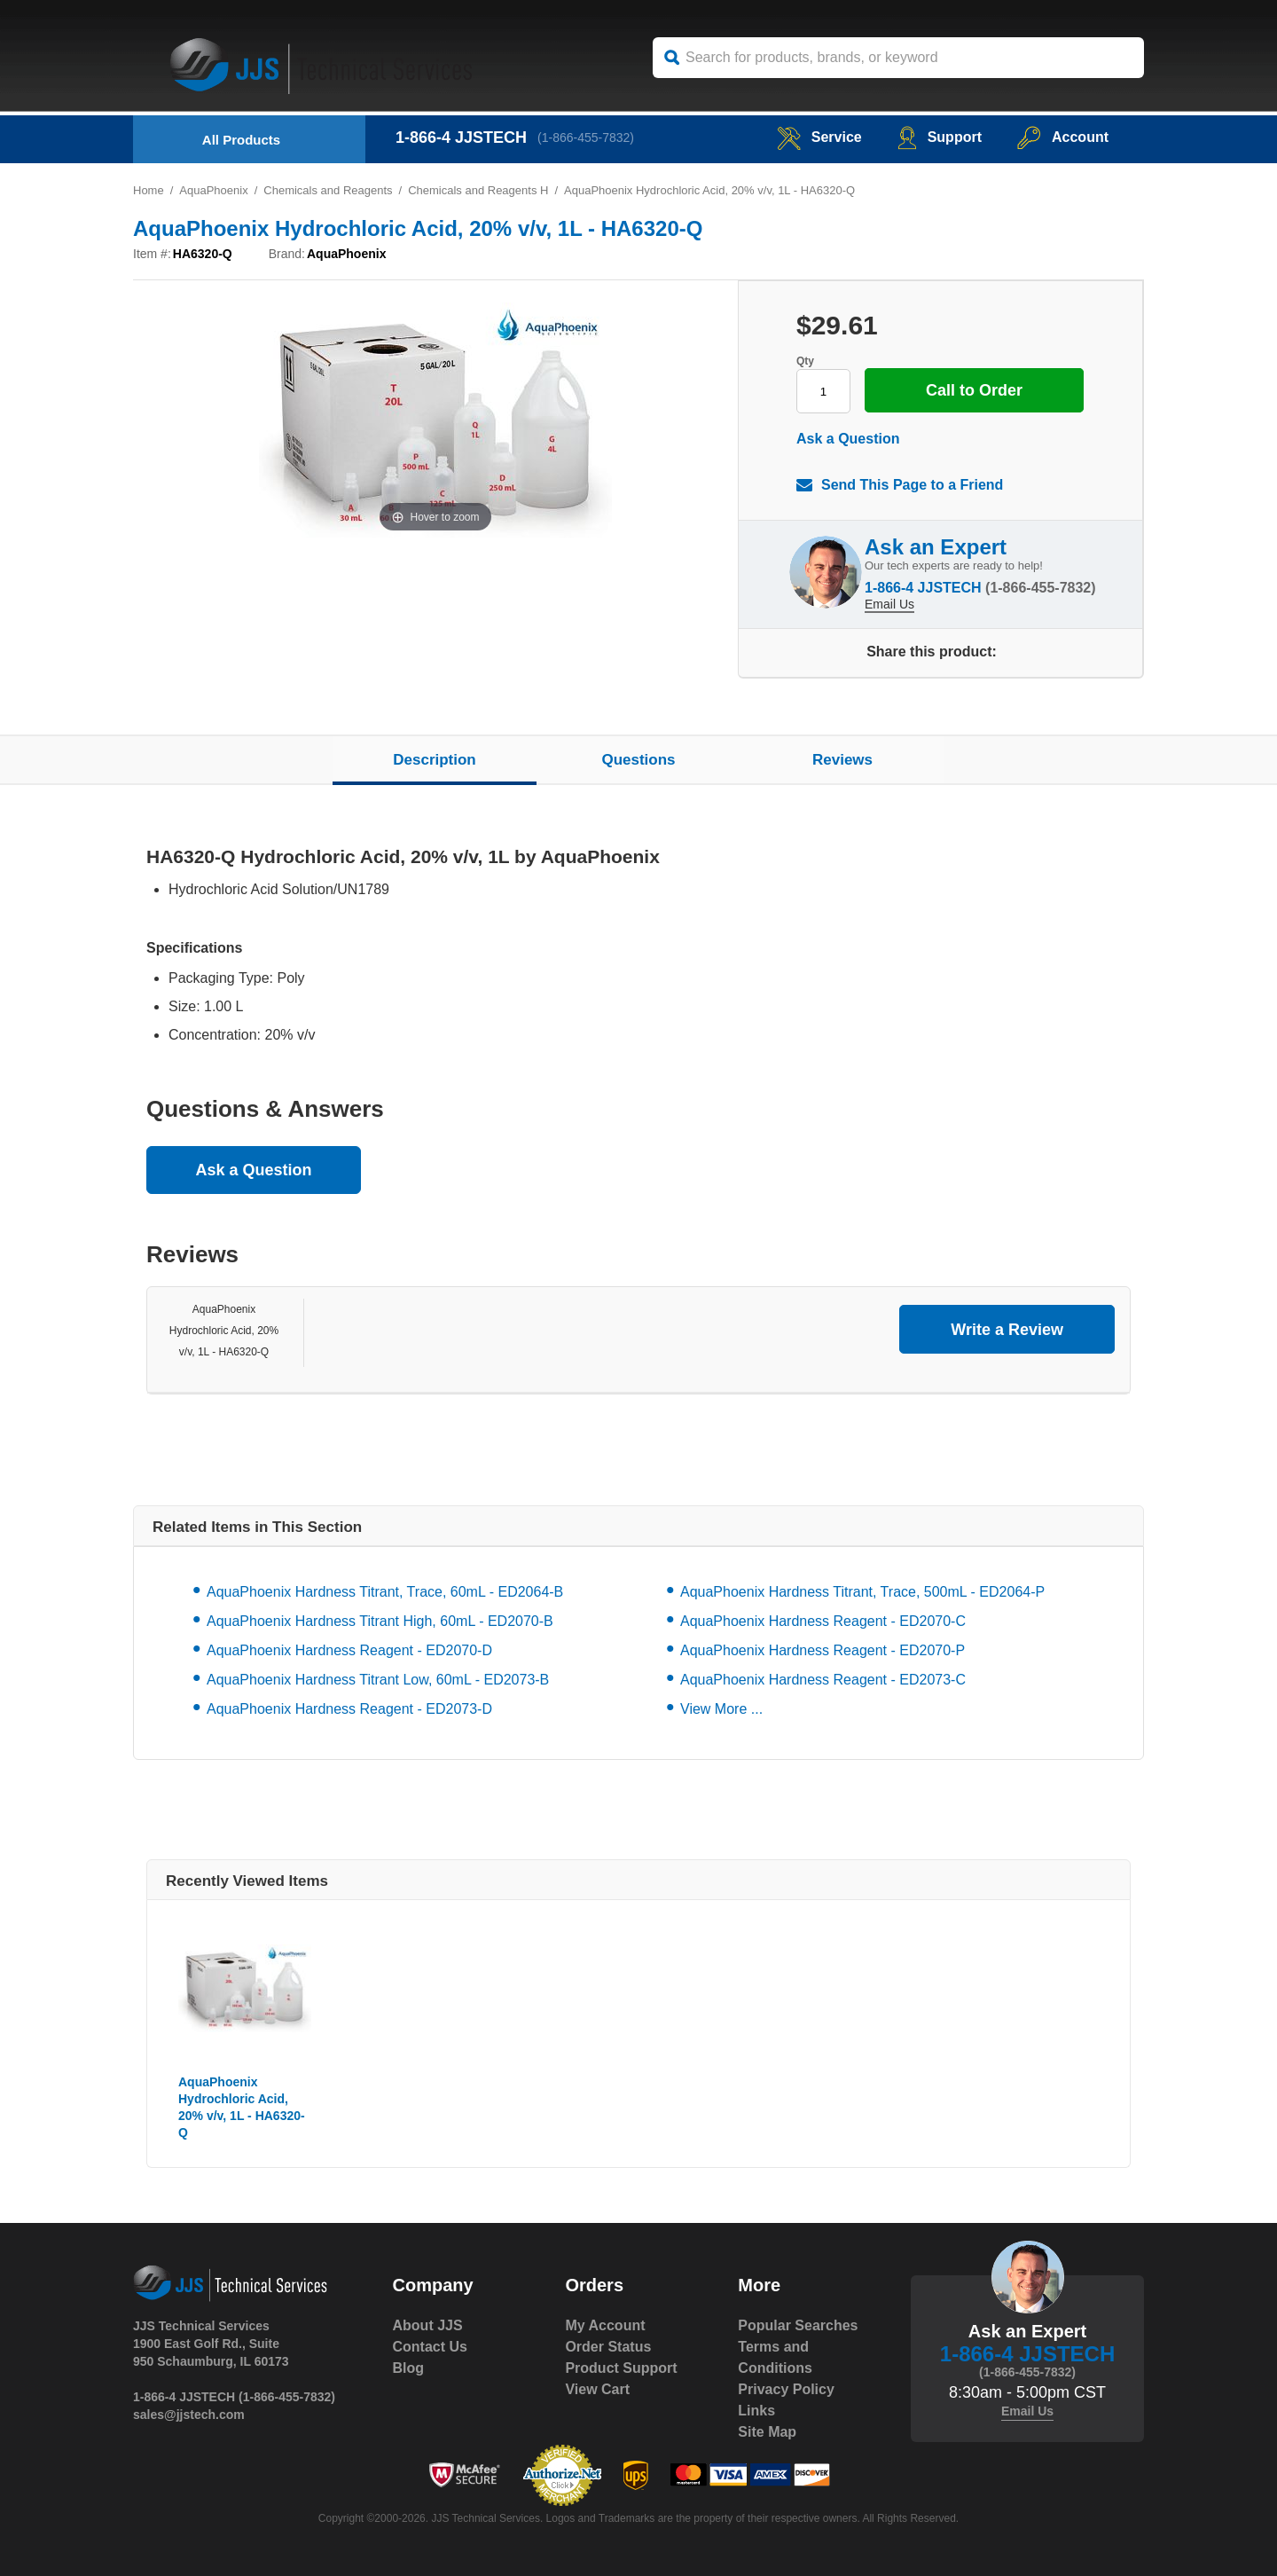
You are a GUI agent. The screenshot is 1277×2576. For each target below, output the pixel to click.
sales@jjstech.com (189, 2414)
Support (939, 137)
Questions (638, 759)
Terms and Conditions (775, 2357)
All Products (241, 139)
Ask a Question (847, 438)
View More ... (721, 1708)
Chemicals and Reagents (327, 190)
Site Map (767, 2431)
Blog (409, 2368)
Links (756, 2410)
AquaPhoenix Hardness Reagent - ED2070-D (349, 1650)
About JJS (428, 2325)
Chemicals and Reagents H (478, 190)
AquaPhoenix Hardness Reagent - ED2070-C (823, 1621)
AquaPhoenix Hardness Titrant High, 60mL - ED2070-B (380, 1621)
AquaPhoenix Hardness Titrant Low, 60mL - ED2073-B (378, 1679)
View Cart (597, 2389)
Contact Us (430, 2346)
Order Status (608, 2346)
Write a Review (1007, 1330)
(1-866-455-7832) (585, 137)
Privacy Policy (786, 2389)
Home (148, 190)
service (819, 137)
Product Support (621, 2368)
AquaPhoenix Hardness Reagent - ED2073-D (349, 1708)
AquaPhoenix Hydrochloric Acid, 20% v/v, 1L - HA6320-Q (223, 1330)
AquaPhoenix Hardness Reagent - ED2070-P (822, 1650)
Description (434, 759)
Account (1063, 137)
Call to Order (974, 390)
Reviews (842, 759)
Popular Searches (798, 2325)
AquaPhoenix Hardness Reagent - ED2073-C (823, 1679)
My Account (605, 2325)
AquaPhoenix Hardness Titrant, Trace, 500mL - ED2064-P (862, 1591)
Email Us (889, 604)
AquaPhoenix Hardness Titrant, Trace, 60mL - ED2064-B (385, 1591)
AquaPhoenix (213, 190)
